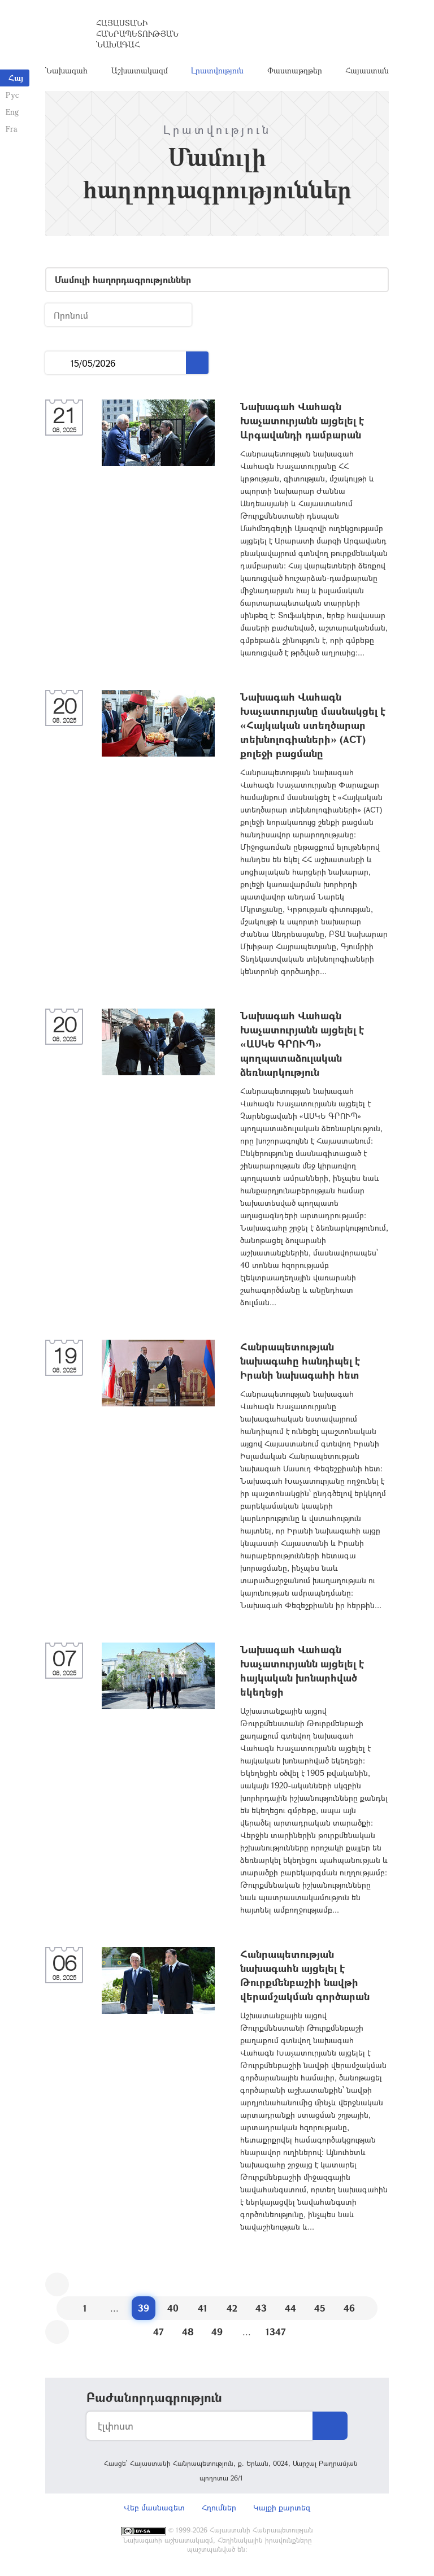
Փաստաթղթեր (294, 70)
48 (188, 2332)
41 (202, 2308)
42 (232, 2308)
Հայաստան (367, 70)
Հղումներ (219, 2507)
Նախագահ (66, 70)
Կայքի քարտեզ (281, 2507)
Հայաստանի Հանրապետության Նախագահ (137, 34)
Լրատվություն (217, 70)
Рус (12, 94)
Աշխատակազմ (139, 70)
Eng (12, 111)
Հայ (15, 77)
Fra (12, 128)
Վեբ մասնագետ (154, 2507)
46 (349, 2308)
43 (261, 2308)
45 (320, 2308)
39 (143, 2308)
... (58, 363)
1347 (276, 2332)
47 (158, 2332)
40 (173, 2308)
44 (290, 2308)
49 (217, 2332)
